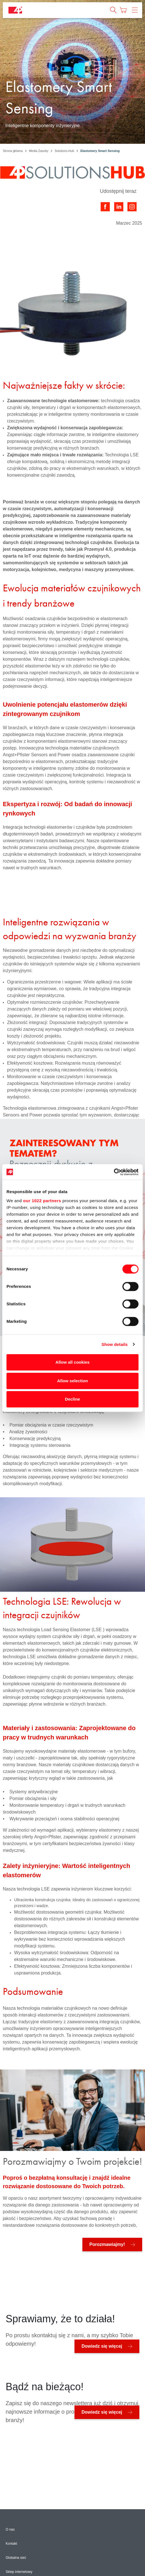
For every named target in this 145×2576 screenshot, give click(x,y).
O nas (10, 2529)
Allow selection (72, 1380)
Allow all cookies (73, 1362)
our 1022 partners (42, 1200)
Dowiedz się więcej (102, 2346)
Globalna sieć (16, 2558)
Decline (72, 1399)
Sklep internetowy (19, 2572)
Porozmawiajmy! (107, 2244)
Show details (115, 1344)
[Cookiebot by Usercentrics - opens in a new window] (114, 1172)
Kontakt (11, 2544)
